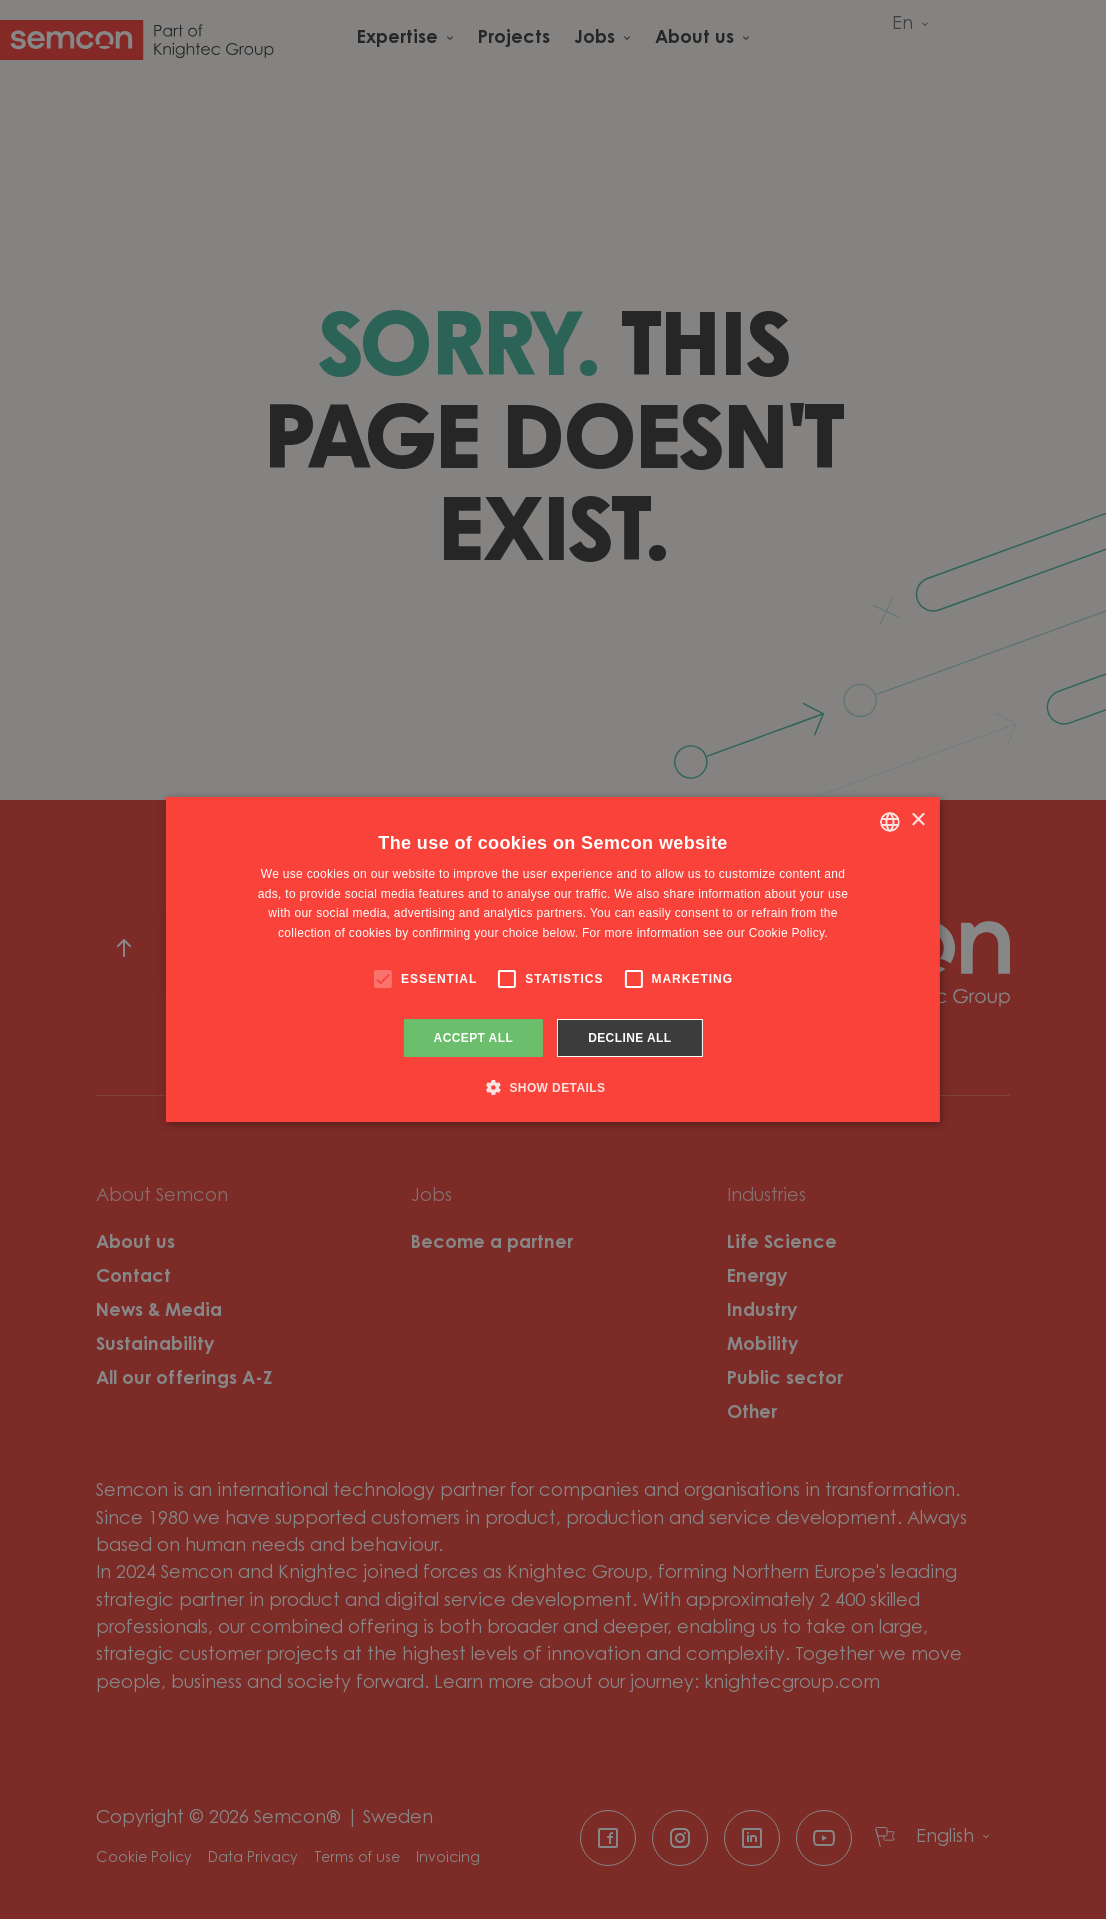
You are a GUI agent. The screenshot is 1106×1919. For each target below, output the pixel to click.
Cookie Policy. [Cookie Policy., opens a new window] (788, 933)
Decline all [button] (629, 1038)
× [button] (917, 820)
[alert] (553, 959)
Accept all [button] (474, 1038)
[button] (553, 1087)
